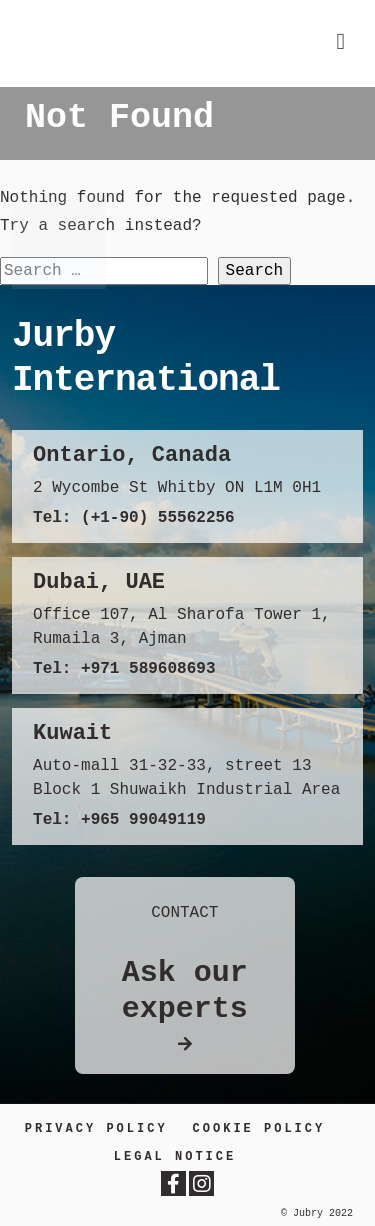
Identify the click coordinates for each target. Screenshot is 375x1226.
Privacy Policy (96, 1129)
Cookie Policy (259, 1129)
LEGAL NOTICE (175, 1157)
